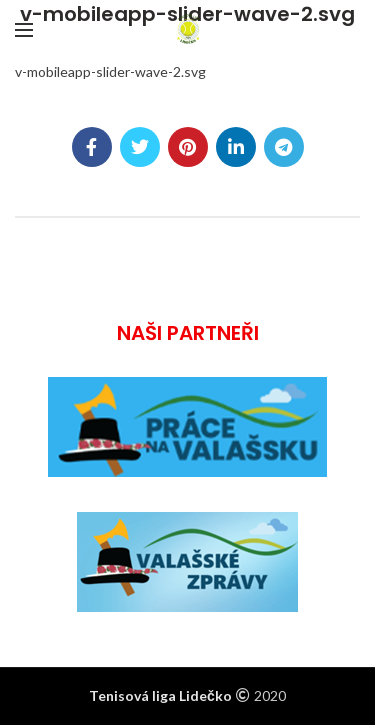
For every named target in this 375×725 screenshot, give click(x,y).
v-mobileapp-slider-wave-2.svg (110, 71)
